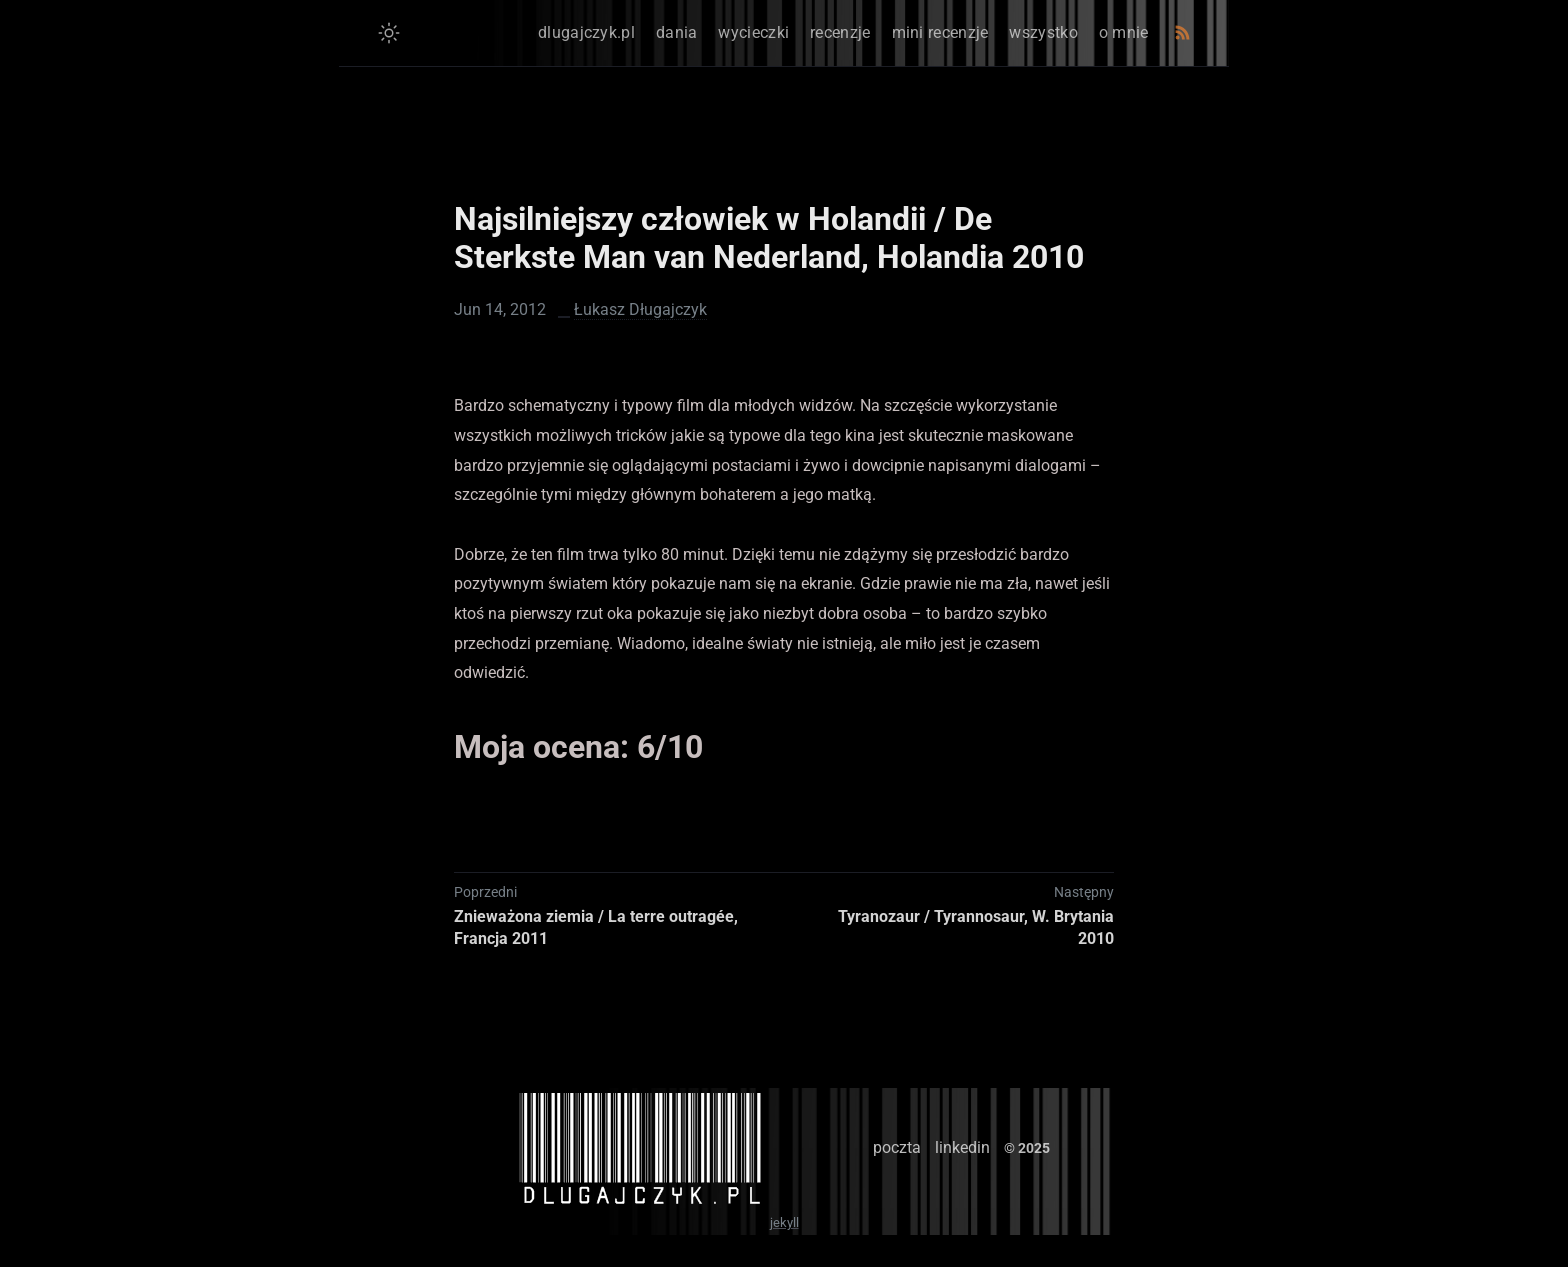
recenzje (840, 32)
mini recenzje (940, 32)
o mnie (1124, 32)
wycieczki (753, 32)
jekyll (784, 1222)
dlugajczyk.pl (586, 32)
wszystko (1043, 32)
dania (677, 32)
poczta (897, 1147)
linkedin (962, 1147)
